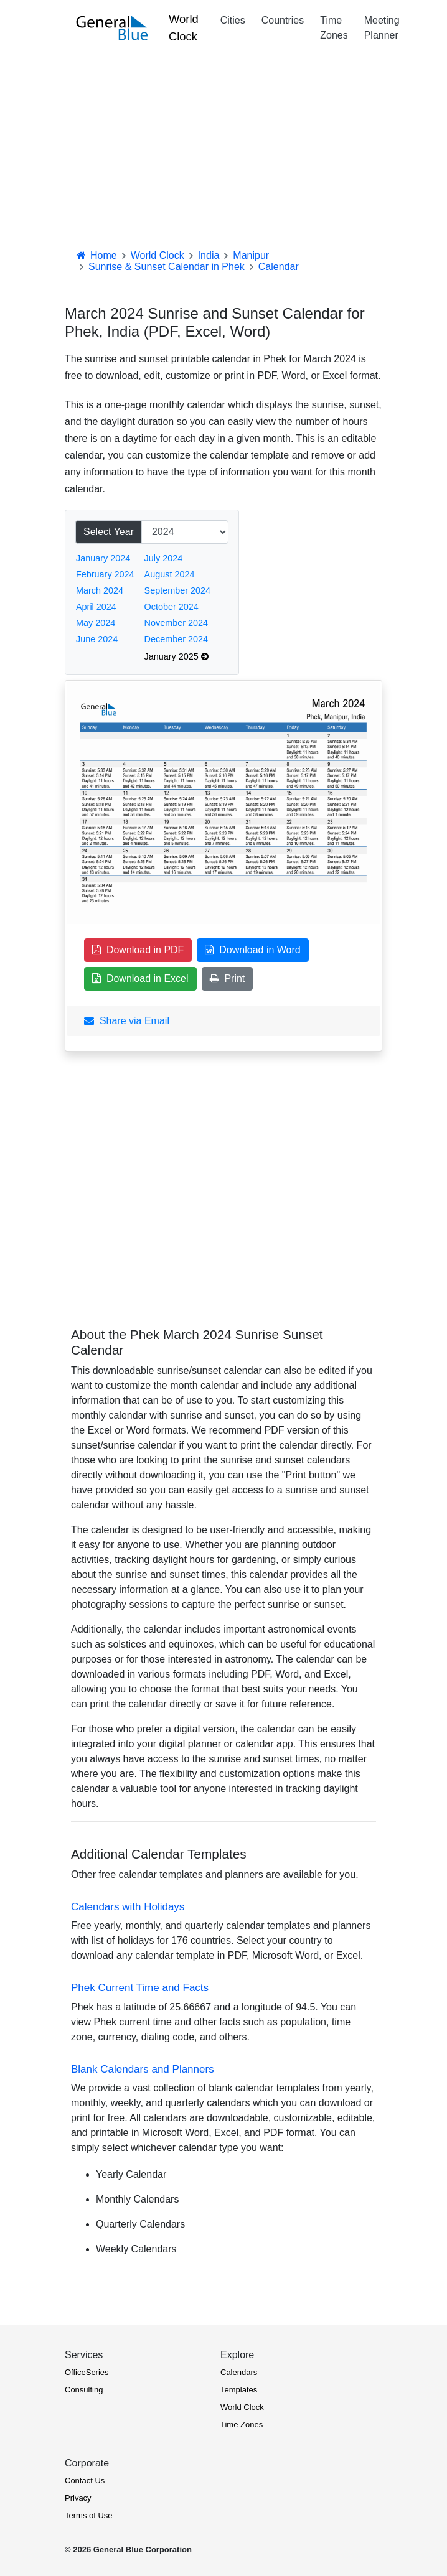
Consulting (84, 2389)
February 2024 (105, 574)
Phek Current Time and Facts (140, 1988)
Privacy (78, 2498)
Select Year (108, 531)
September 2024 (177, 590)
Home (96, 255)
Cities (232, 20)
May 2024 (95, 623)
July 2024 (163, 558)
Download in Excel (140, 978)
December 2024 (176, 639)
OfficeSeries (87, 2372)
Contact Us (85, 2480)
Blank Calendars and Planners (142, 2069)
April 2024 (96, 607)
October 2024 (171, 607)
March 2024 (99, 590)
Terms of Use (89, 2515)
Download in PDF (138, 950)
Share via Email (126, 1020)
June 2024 (97, 639)
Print (227, 978)
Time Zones (333, 27)
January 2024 (103, 558)
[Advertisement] (223, 149)
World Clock (184, 27)
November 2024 (176, 623)
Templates (238, 2389)
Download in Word (252, 950)
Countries (282, 20)
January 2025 (176, 656)
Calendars (238, 2372)
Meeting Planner (382, 27)
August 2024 (169, 574)
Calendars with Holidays (127, 1907)
